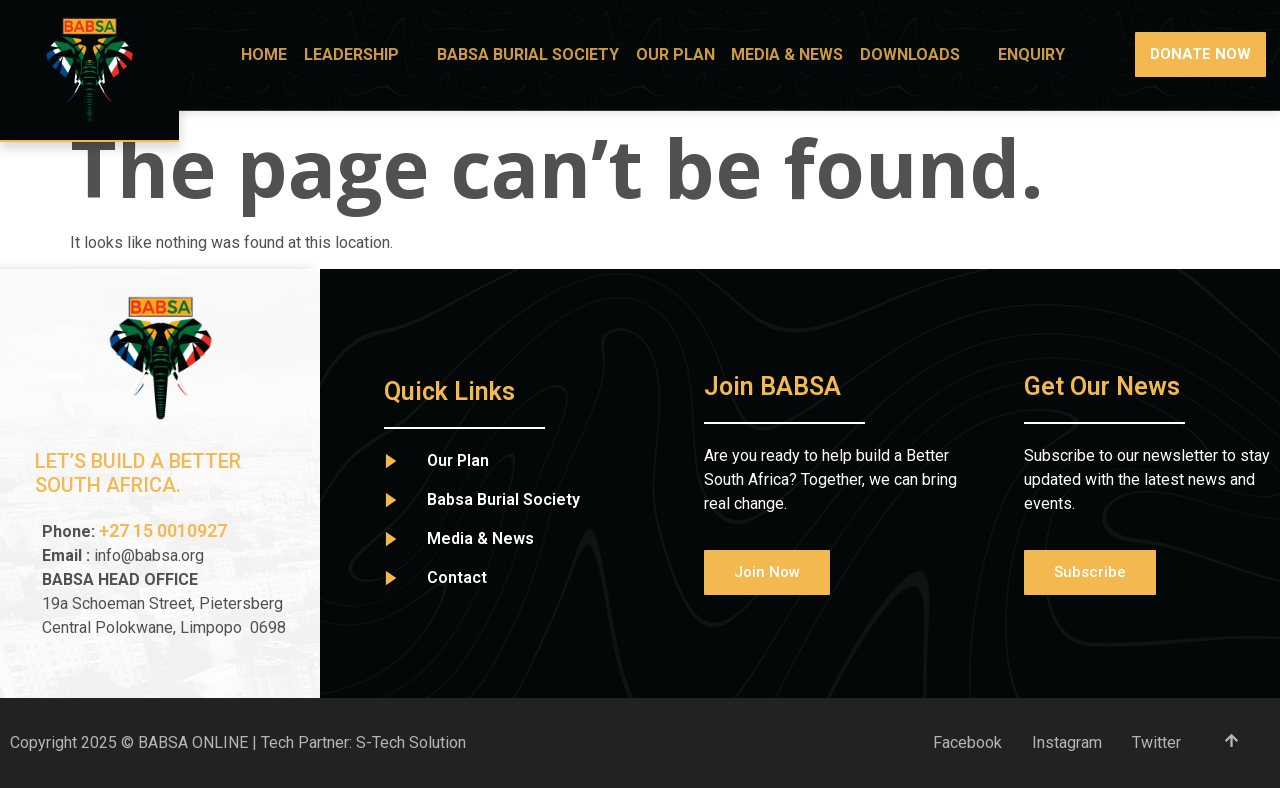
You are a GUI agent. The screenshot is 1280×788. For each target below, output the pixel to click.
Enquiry (1033, 54)
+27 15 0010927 (165, 530)
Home (281, 54)
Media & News (794, 54)
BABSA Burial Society (540, 54)
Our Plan (684, 54)
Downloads (925, 54)
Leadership (376, 54)
